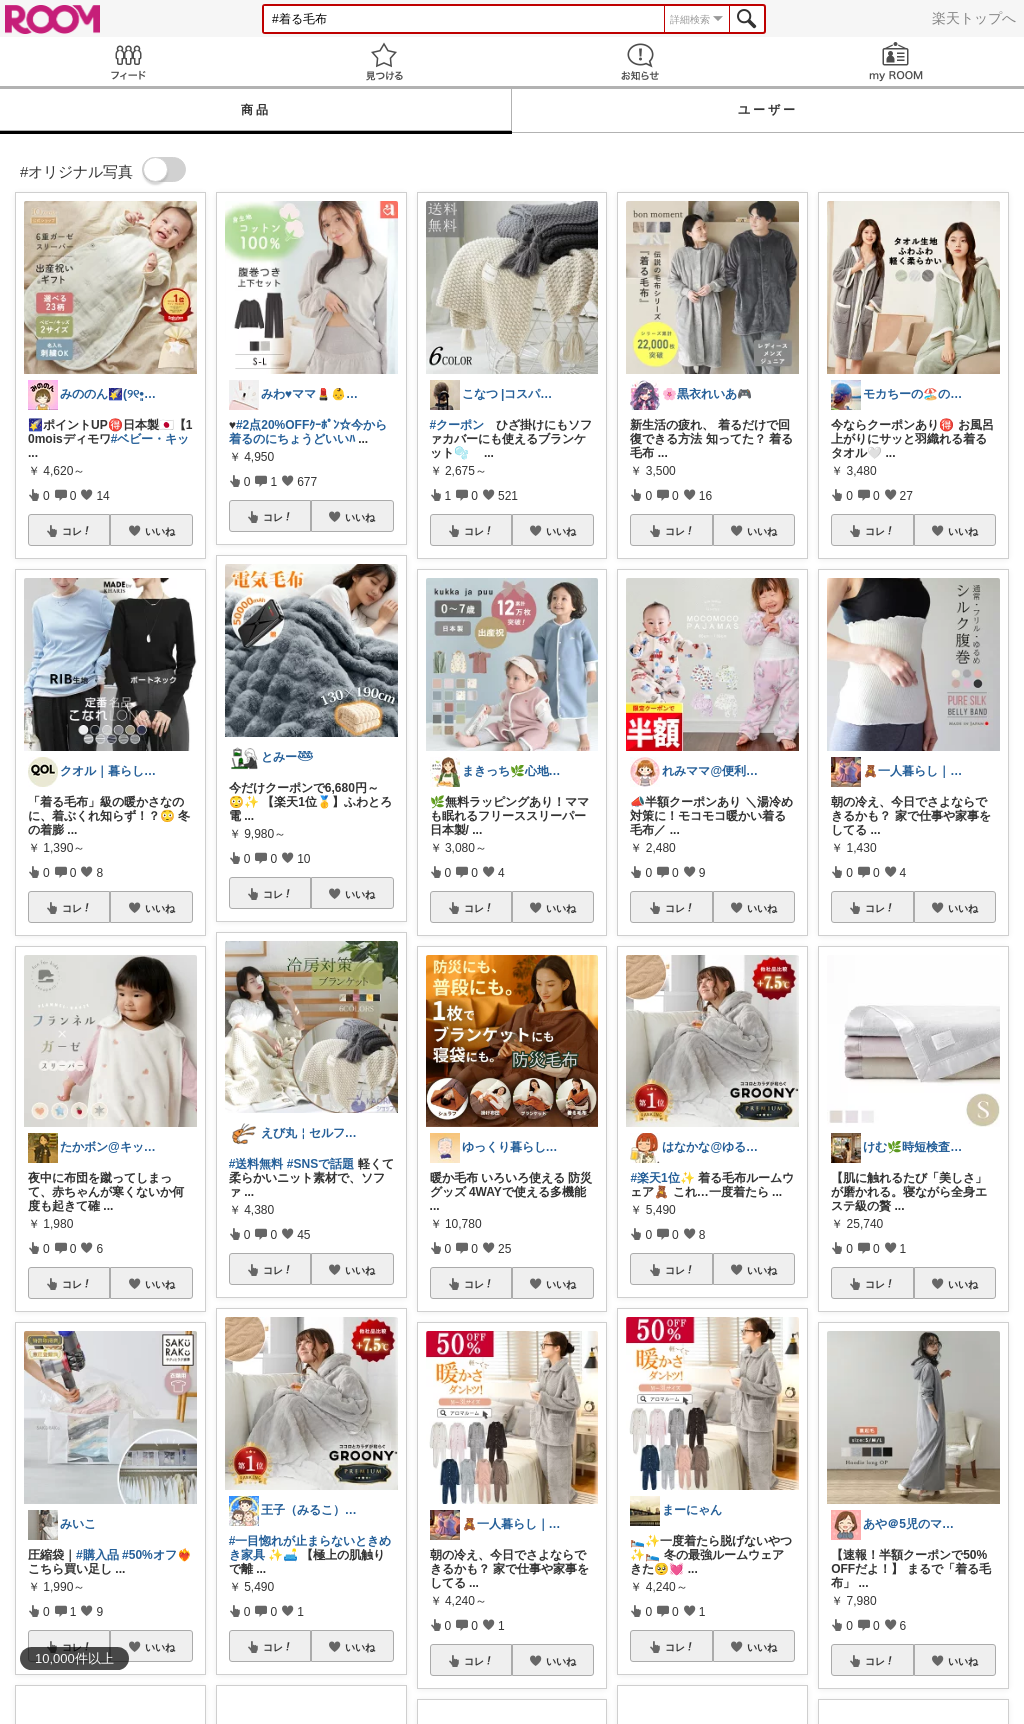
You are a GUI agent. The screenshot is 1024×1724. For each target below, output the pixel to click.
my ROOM (896, 61)
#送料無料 (256, 1164)
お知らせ (640, 61)
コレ (77, 531)
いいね (160, 531)
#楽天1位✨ (662, 1178)
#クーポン (457, 425)
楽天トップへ (974, 18)
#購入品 (97, 1555)
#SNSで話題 (320, 1164)
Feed (128, 61)
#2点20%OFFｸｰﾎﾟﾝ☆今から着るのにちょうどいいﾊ (308, 432)
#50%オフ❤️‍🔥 (157, 1555)
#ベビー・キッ (150, 439)
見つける (384, 61)
